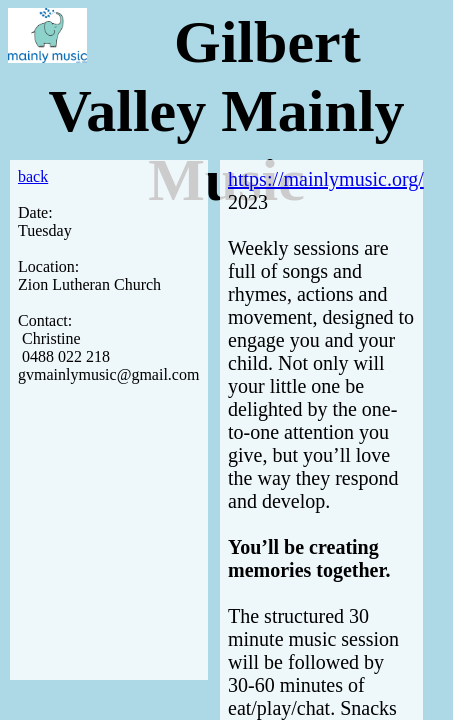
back (33, 176)
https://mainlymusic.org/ (326, 179)
